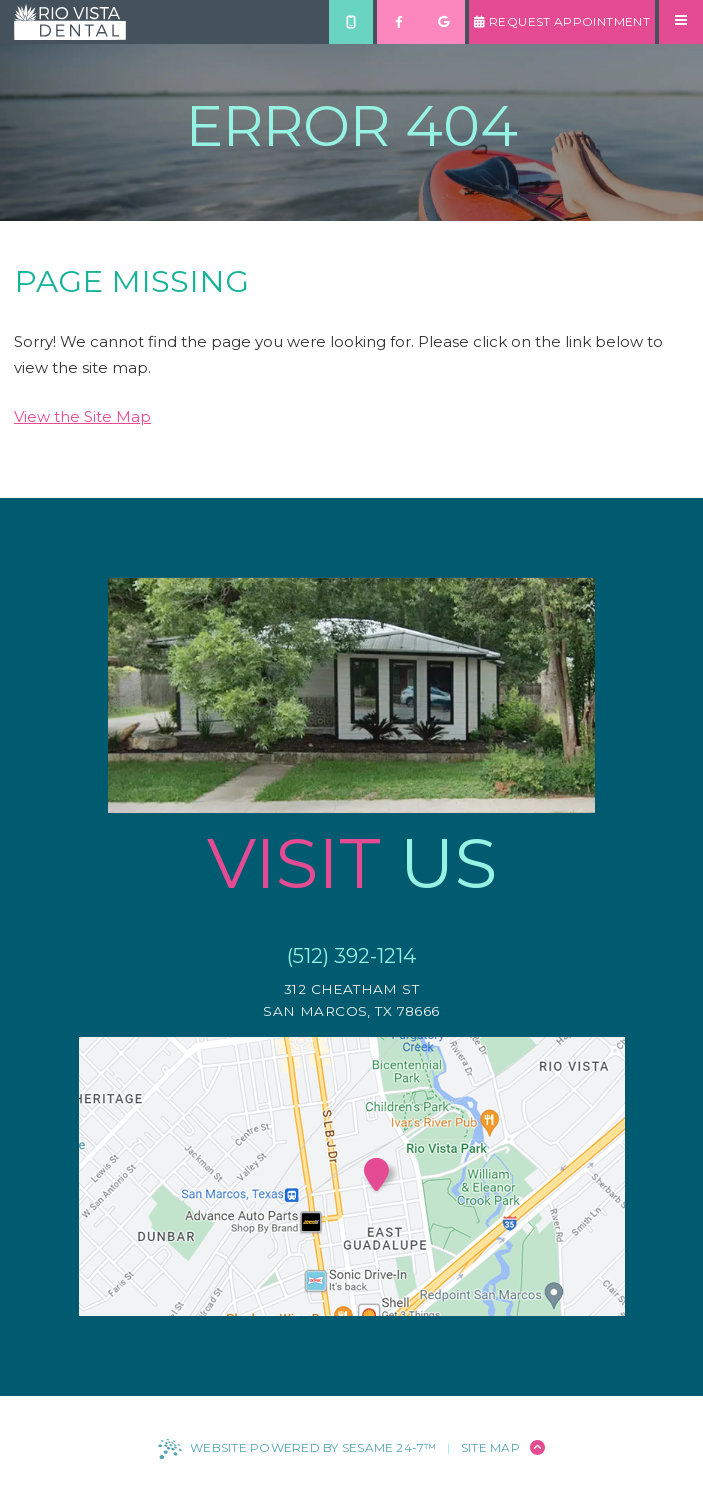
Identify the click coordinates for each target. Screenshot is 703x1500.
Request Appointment (562, 21)
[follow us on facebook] (399, 22)
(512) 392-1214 (351, 955)
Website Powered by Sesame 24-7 (297, 1449)
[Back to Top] (537, 1448)
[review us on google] (443, 22)
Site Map (490, 1447)
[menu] (681, 22)
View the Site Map (82, 416)
